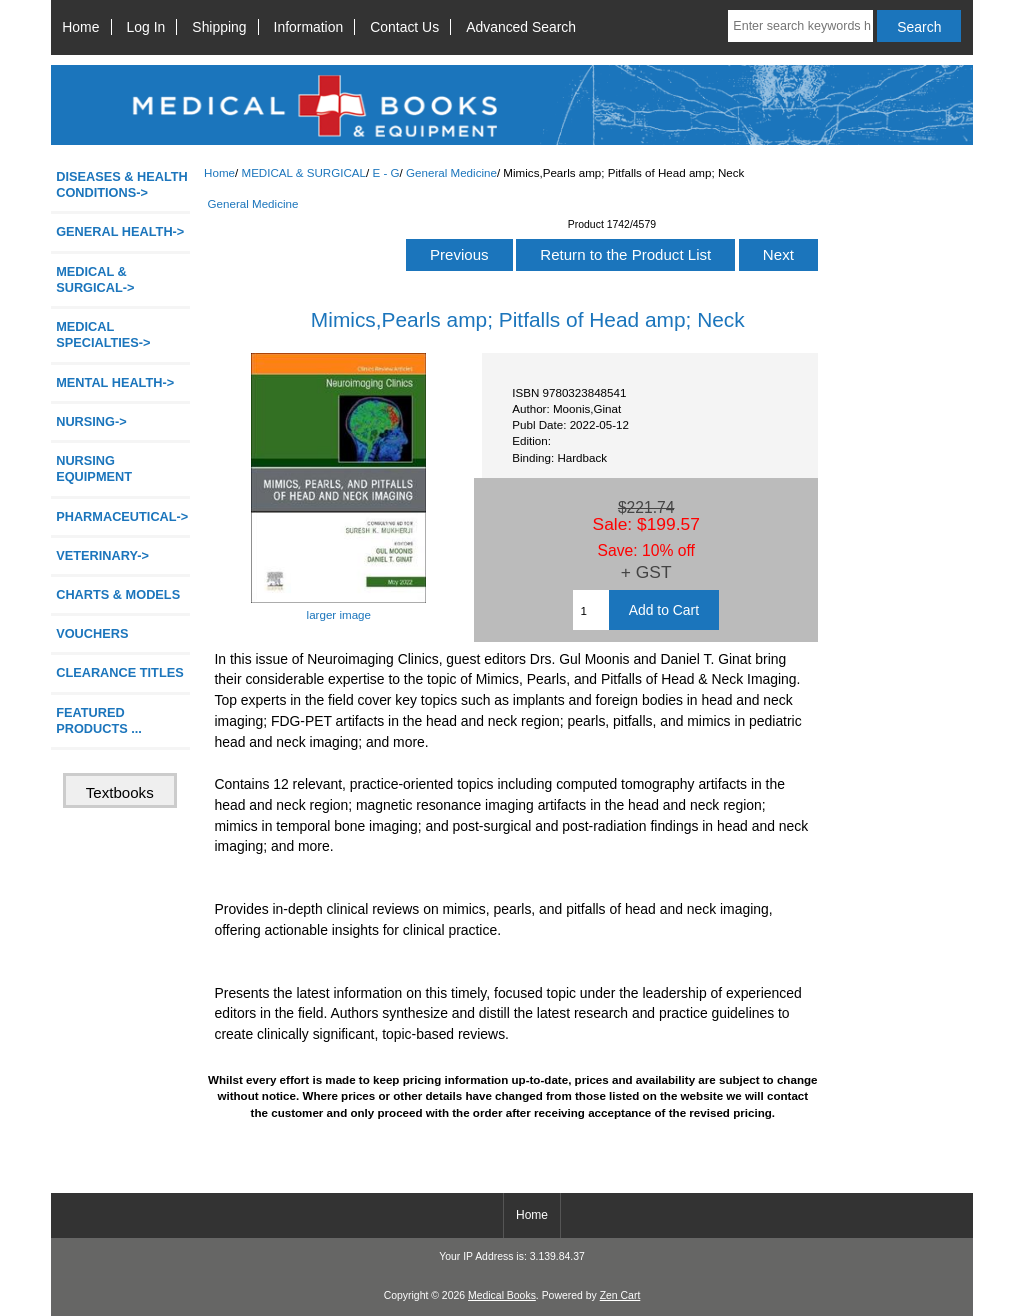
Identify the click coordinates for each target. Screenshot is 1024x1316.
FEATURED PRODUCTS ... (99, 720)
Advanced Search (521, 27)
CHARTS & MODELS (118, 594)
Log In (146, 27)
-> (95, 279)
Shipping (219, 27)
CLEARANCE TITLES (120, 672)
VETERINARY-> (102, 555)
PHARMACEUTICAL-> (122, 516)
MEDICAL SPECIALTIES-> (103, 334)
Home (80, 27)
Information (309, 27)
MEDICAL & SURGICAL (303, 172)
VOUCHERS (92, 633)
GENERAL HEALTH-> (120, 231)
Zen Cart (620, 1295)
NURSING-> (91, 421)
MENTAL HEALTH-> (115, 382)
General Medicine (451, 172)
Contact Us (404, 27)
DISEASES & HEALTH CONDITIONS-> (122, 184)
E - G (386, 172)
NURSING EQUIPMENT (94, 468)
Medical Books (502, 1295)
